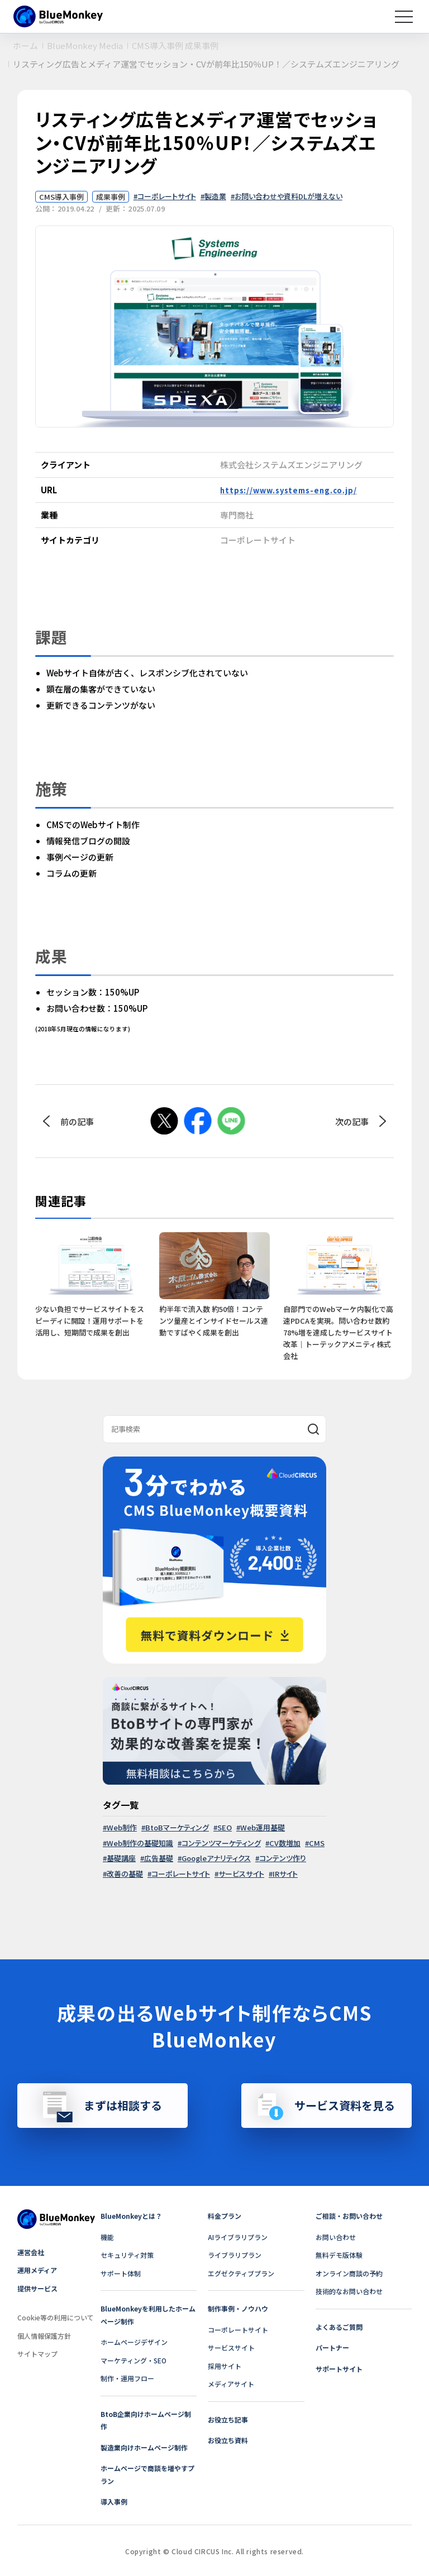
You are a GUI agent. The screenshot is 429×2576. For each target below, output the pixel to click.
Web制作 (122, 1827)
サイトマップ (37, 2353)
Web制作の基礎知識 (140, 1843)
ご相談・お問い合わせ (349, 2216)
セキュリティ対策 (127, 2255)
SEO (224, 1827)
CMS (317, 1843)
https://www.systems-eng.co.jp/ (288, 490)
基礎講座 (121, 1858)
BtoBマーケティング (177, 1827)
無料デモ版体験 (339, 2255)
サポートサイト (339, 2368)
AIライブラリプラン (238, 2237)
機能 (107, 2237)
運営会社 (30, 2252)
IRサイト (285, 1873)
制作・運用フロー (127, 2378)
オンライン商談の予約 (349, 2273)
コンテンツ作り (282, 1858)
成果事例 (110, 196)
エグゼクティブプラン (241, 2273)
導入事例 (114, 2501)
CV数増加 (285, 1843)
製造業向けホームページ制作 (144, 2447)
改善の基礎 (125, 1873)
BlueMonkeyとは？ (131, 2216)
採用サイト (224, 2366)
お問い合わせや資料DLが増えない (288, 196)
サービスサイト (241, 1873)
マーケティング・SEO (133, 2360)
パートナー (332, 2347)
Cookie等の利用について (55, 2317)
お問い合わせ (336, 2237)
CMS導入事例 (61, 196)
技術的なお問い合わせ (349, 2291)
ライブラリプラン (234, 2255)
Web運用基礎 (262, 1827)
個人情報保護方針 (44, 2335)
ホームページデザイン (134, 2342)
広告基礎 (158, 1858)
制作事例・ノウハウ (238, 2308)
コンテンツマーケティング (221, 1843)
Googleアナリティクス (216, 1858)
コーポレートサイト (166, 196)
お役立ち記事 (228, 2419)
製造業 (215, 196)
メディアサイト (231, 2383)
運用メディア (37, 2270)
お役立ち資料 (228, 2440)
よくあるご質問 (339, 2327)
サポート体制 (121, 2273)
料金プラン (224, 2216)
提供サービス (37, 2288)
